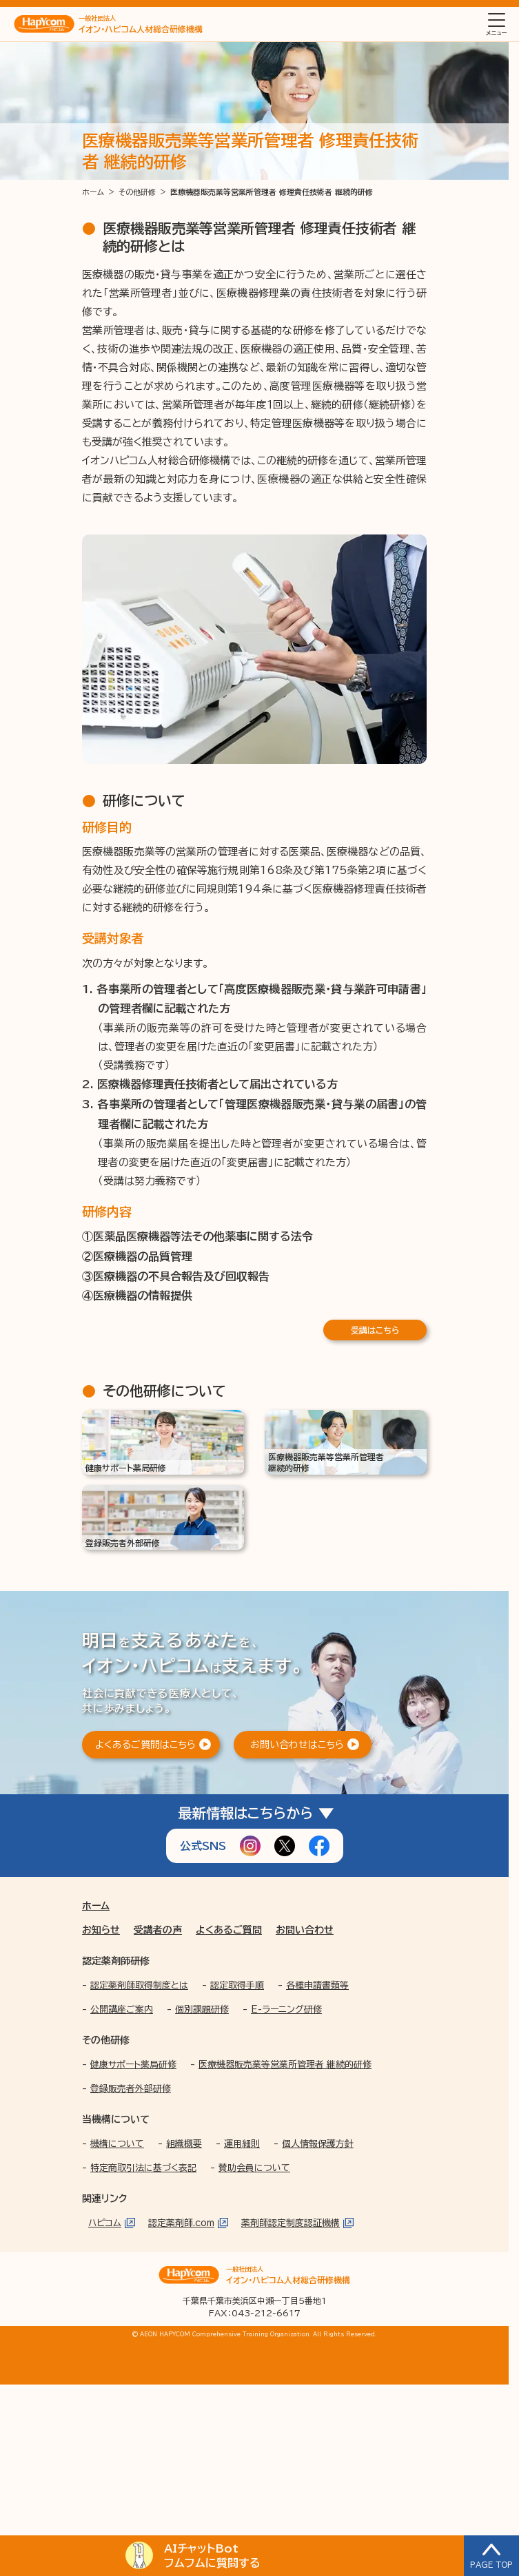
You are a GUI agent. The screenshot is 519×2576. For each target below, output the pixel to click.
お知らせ (101, 1930)
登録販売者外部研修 (130, 2088)
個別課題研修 (202, 2009)
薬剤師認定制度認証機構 (290, 2223)
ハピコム (104, 2223)
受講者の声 (158, 1930)
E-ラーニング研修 (286, 2009)
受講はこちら (375, 1330)
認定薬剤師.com (181, 2223)
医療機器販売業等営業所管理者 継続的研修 (285, 2064)
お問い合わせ (305, 1930)
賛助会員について (254, 2167)
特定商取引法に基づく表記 (143, 2167)
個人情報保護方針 (318, 2143)
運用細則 (242, 2143)
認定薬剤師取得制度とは (139, 1985)
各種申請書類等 (317, 1985)
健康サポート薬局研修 (133, 2064)
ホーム (96, 1906)
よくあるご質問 (229, 1930)
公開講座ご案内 (121, 2009)
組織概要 (184, 2143)
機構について (117, 2143)
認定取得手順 (237, 1985)
